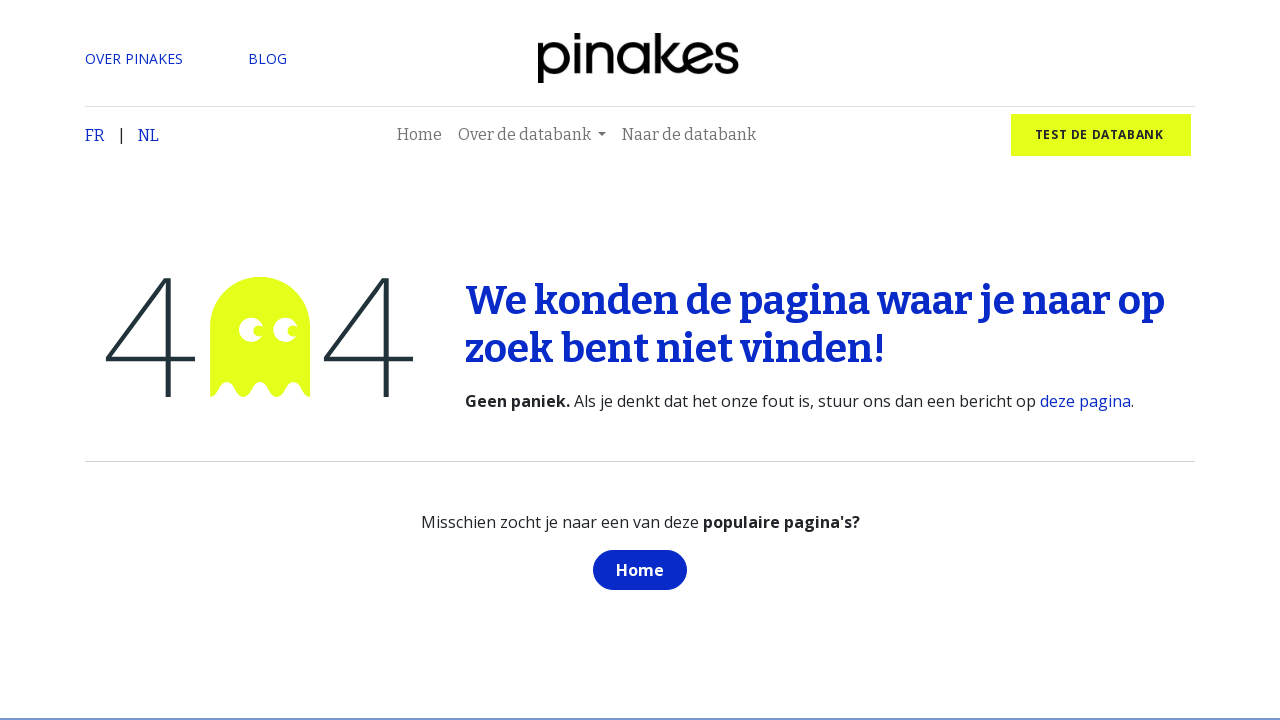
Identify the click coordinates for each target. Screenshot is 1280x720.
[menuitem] (419, 135)
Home (640, 570)
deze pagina (1085, 401)
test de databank (1101, 134)
